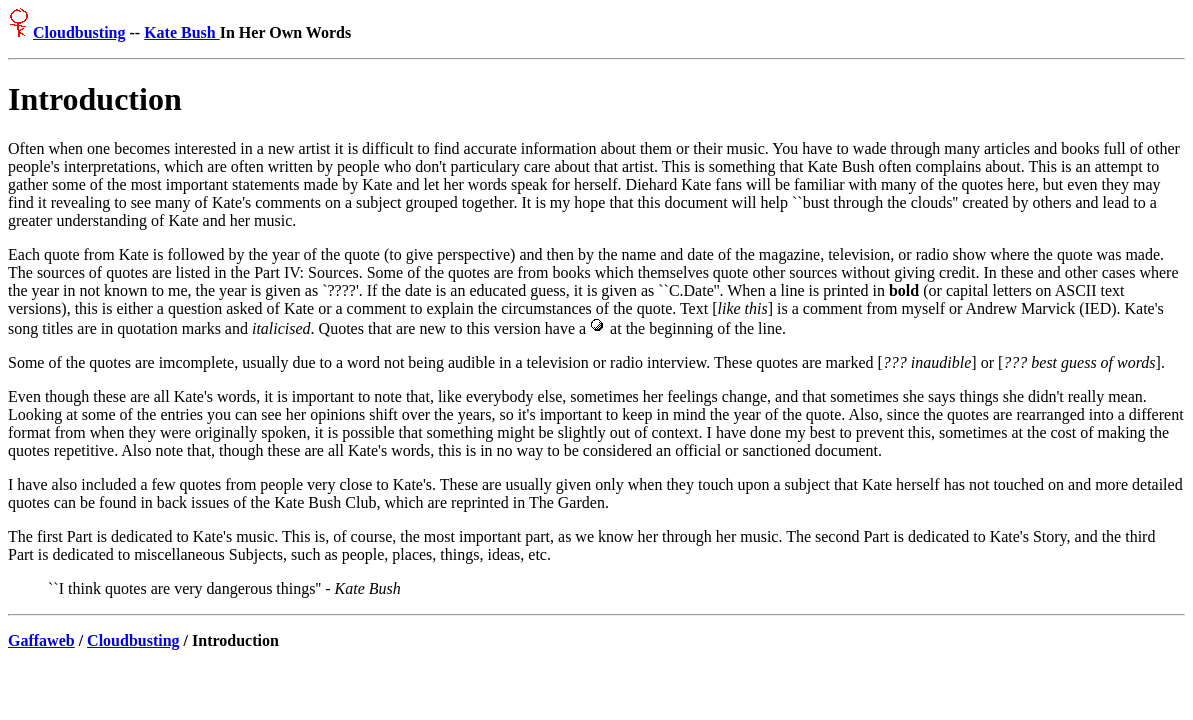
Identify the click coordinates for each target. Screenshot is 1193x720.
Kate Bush (182, 32)
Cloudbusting (79, 32)
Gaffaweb (41, 640)
